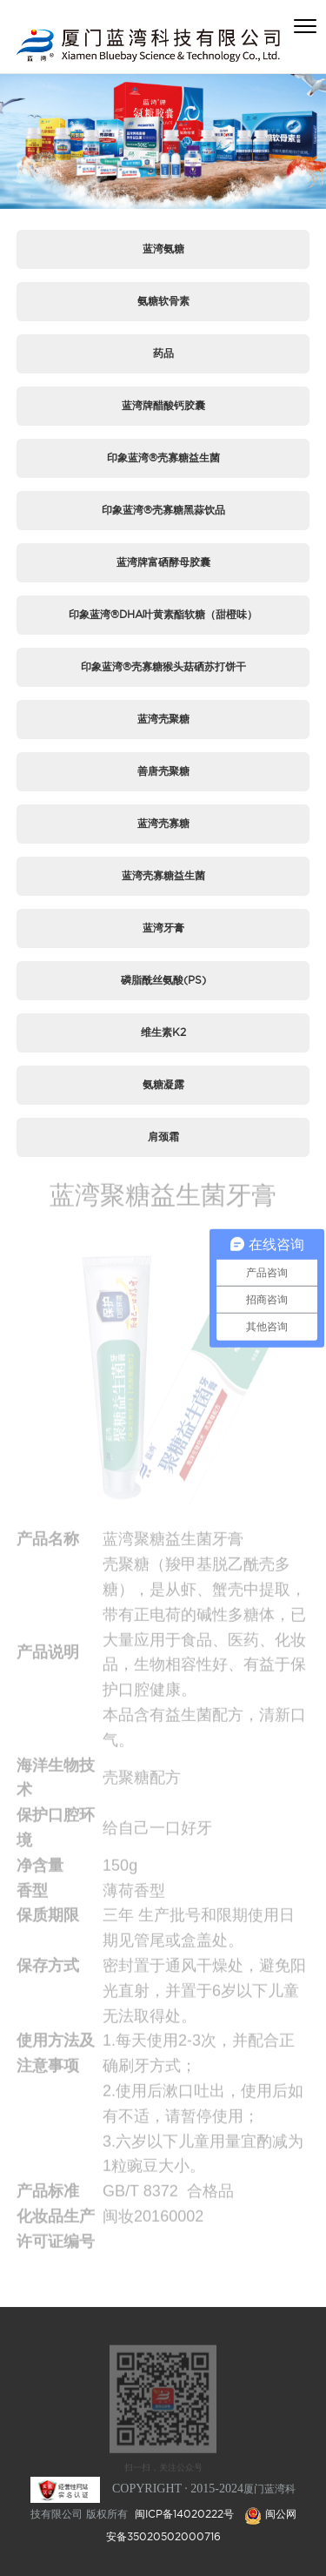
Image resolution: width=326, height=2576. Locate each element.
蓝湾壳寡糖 (163, 823)
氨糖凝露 (163, 1084)
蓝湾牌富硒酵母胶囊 (163, 562)
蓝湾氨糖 (163, 248)
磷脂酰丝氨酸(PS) (163, 979)
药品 (163, 353)
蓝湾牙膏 (163, 927)
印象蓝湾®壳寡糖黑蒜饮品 (163, 509)
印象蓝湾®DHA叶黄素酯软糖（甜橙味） (163, 614)
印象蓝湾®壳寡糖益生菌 (163, 457)
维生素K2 (163, 1032)
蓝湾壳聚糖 (163, 718)
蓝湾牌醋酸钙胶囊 (163, 405)
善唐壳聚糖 (163, 771)
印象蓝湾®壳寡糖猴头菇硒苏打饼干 (163, 666)
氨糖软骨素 (163, 300)
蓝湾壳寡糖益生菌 (163, 875)
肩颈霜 (163, 1136)
